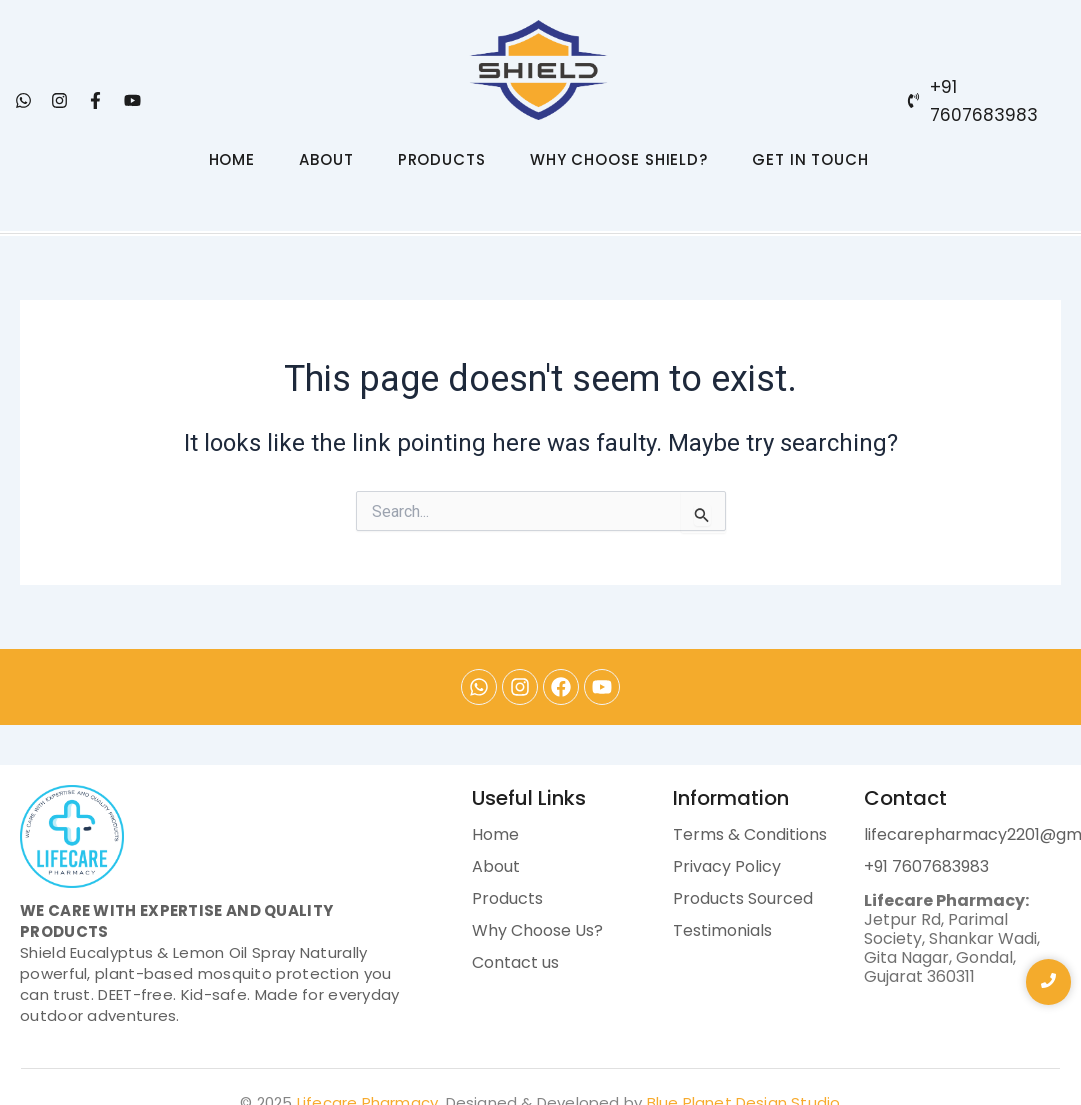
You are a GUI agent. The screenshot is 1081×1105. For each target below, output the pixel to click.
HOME (232, 159)
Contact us (515, 962)
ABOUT (326, 159)
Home (495, 834)
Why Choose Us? (537, 930)
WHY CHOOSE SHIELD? (619, 159)
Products (507, 898)
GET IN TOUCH (810, 159)
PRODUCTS (442, 159)
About (496, 866)
